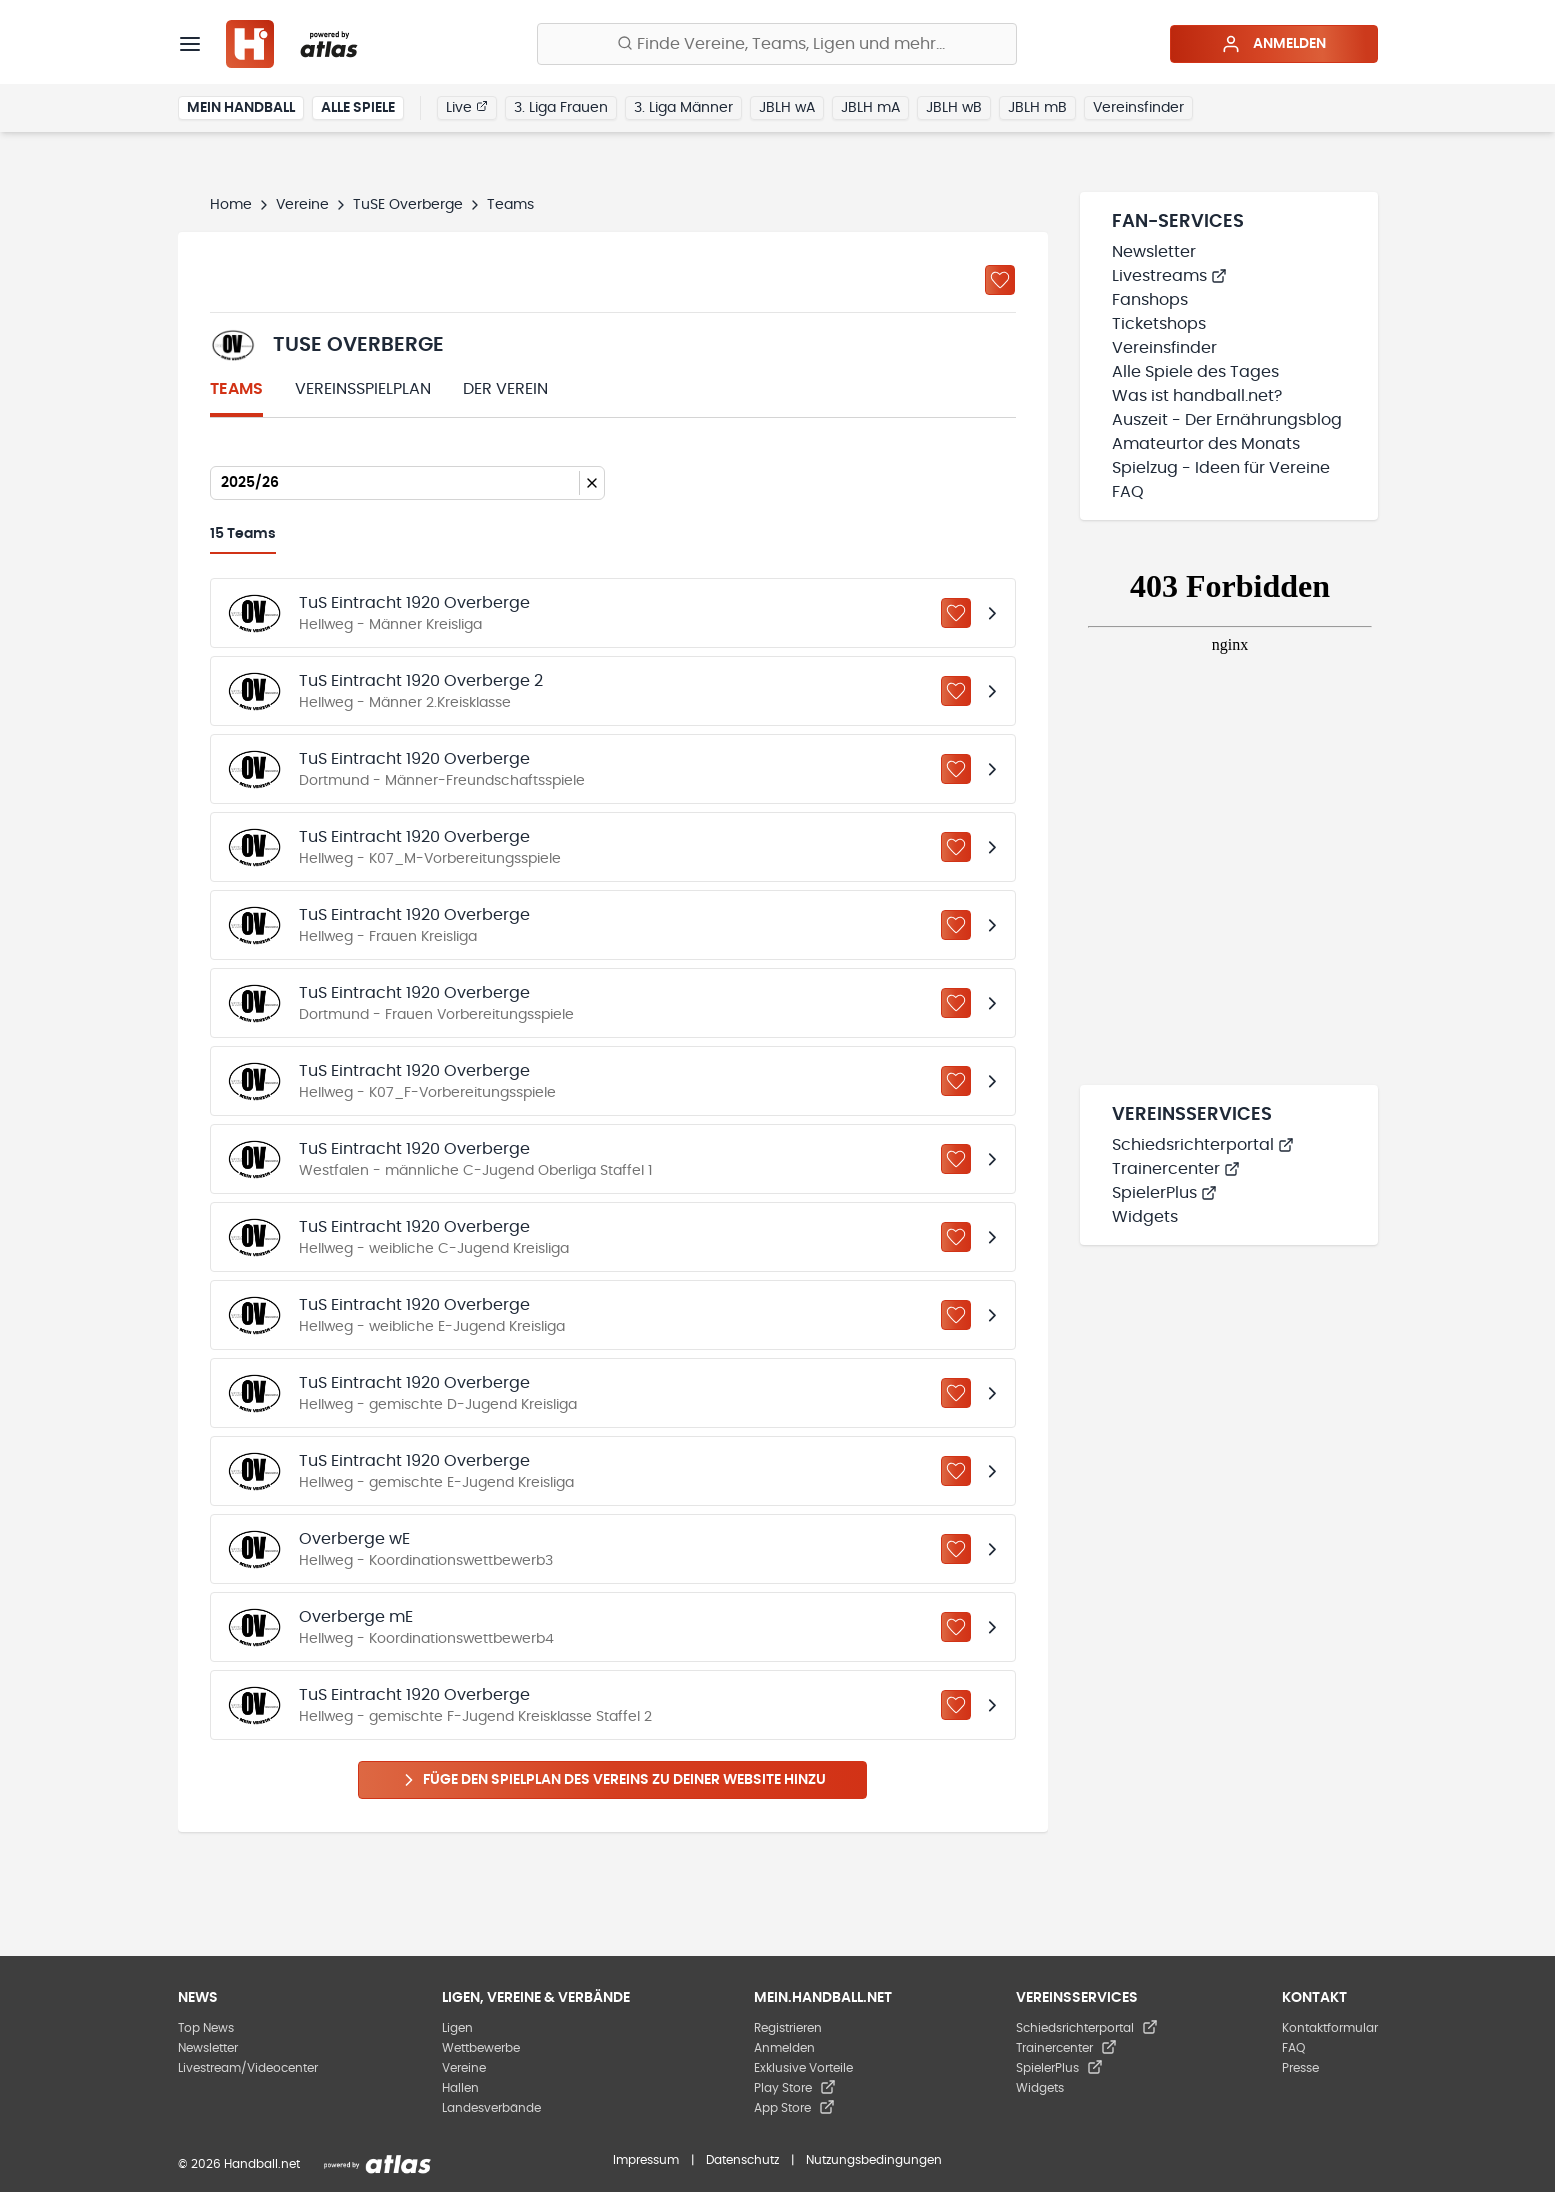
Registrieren (788, 2028)
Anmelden (1273, 44)
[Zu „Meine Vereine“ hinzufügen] (1000, 280)
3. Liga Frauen (561, 108)
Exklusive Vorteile (803, 2068)
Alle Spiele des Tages (1195, 372)
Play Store (795, 2088)
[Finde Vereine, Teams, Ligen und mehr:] (777, 44)
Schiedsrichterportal (1203, 1145)
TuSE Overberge (408, 205)
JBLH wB (954, 108)
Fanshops (1150, 300)
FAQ (1128, 492)
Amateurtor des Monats (1206, 444)
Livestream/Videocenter (248, 2068)
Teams (236, 389)
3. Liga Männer (683, 108)
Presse (1300, 2068)
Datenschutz (742, 2160)
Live (467, 107)
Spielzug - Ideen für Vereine (1221, 468)
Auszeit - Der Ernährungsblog (1227, 420)
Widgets (1145, 1217)
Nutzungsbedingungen (874, 2160)
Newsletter (1154, 252)
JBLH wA (787, 108)
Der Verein (505, 389)
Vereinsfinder (1138, 108)
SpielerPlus (1164, 1193)
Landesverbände (491, 2108)
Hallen (460, 2088)
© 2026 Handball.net (239, 2164)
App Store (794, 2108)
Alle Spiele (358, 108)
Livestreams (1169, 276)
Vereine (302, 205)
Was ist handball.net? (1197, 396)
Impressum (646, 2160)
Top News (206, 2028)
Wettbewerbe (481, 2048)
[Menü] (190, 44)
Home (231, 205)
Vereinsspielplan (363, 389)
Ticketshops (1159, 324)
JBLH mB (1037, 108)
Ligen (457, 2028)
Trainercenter (1176, 1169)
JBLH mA (870, 108)
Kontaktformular (1330, 2028)
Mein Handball (241, 108)
